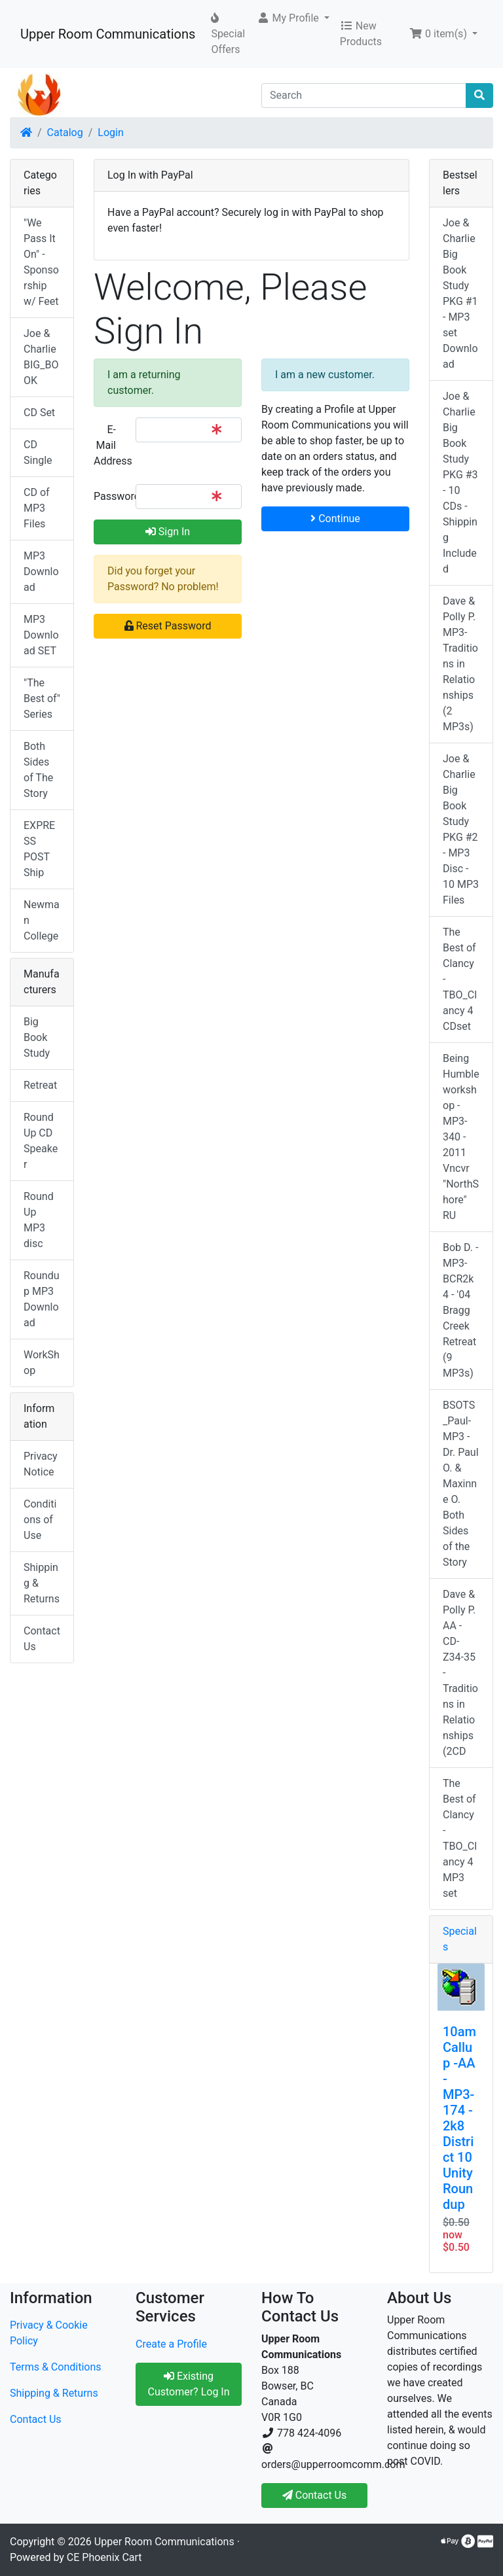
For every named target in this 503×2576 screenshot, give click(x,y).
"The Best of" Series (42, 698)
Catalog (65, 132)
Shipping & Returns (42, 1583)
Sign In (167, 531)
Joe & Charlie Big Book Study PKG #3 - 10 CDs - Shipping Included (460, 482)
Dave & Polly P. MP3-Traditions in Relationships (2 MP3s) (460, 664)
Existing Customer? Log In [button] (188, 2384)
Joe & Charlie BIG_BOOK (41, 357)
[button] (293, 18)
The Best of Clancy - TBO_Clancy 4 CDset (460, 979)
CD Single (38, 452)
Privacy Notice (41, 1464)
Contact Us (42, 1639)
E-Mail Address (110, 445)
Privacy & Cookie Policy (49, 2333)
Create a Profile (171, 2344)
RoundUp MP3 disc (39, 1220)
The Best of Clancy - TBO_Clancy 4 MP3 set (460, 1838)
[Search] (363, 95)
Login (110, 132)
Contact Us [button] (314, 2495)
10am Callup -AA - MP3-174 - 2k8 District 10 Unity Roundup (459, 2118)
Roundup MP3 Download (41, 1299)
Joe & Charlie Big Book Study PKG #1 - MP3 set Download (460, 293)
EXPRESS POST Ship (39, 849)
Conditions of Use (40, 1520)
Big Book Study (37, 1037)
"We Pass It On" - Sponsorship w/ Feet (41, 262)
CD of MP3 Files (37, 508)
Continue (335, 518)
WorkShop (42, 1363)
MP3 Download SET (41, 635)
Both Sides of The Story (38, 770)
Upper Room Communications (107, 34)
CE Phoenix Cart (104, 2557)
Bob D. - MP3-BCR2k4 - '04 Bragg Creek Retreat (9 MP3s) (460, 1310)
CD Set (39, 412)
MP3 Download (41, 571)
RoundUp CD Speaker (41, 1141)
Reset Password (168, 626)
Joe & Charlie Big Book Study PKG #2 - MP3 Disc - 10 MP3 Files (461, 829)
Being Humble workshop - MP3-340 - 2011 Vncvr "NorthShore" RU (461, 1137)
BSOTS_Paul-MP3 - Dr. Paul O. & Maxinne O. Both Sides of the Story (461, 1483)
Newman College (42, 920)
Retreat (40, 1085)
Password (110, 496)
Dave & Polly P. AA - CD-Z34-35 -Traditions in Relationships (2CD (460, 1672)
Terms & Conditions (56, 2367)
